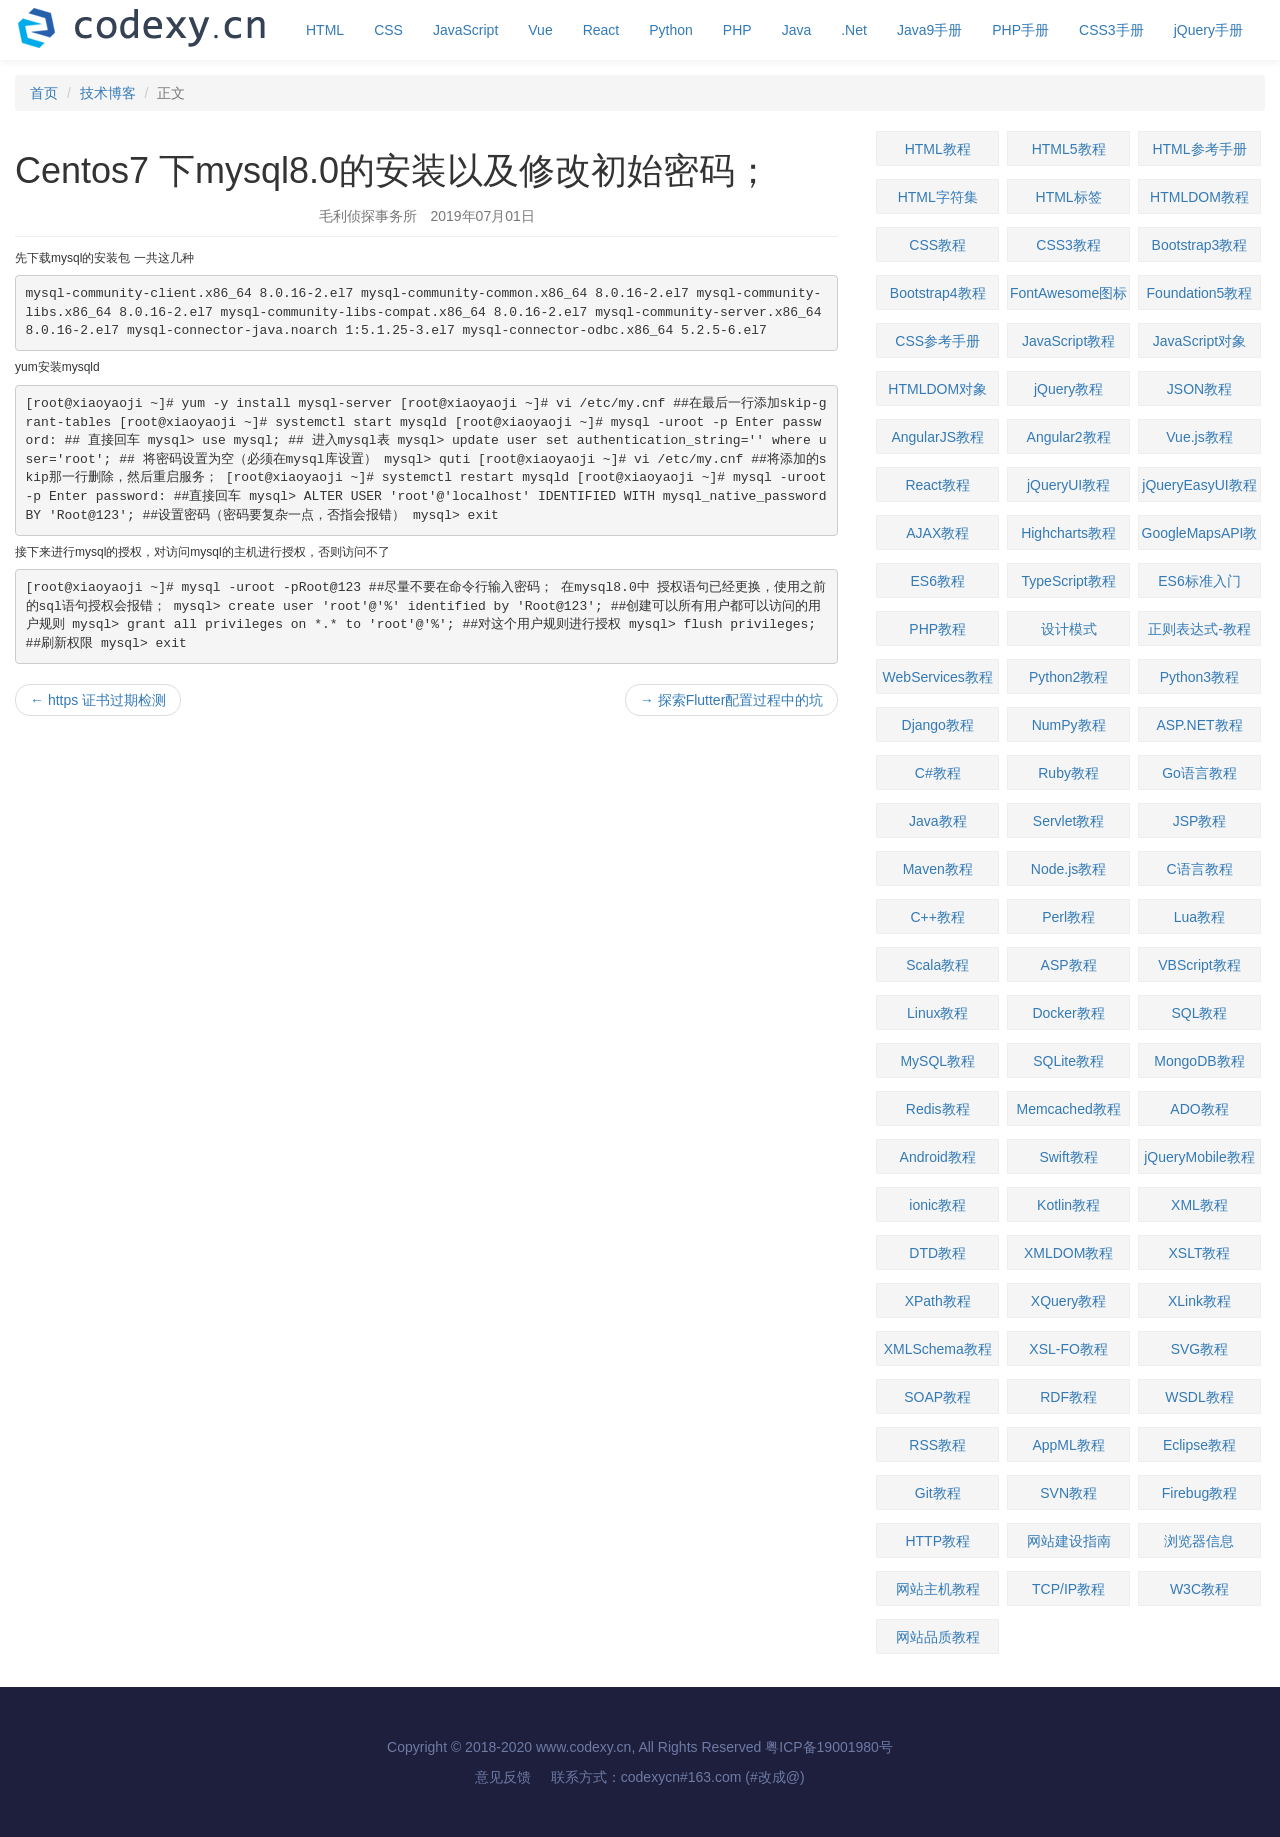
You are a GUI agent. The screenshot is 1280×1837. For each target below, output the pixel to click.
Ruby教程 (1068, 773)
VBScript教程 (1199, 965)
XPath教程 (938, 1301)
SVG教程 (1200, 1349)
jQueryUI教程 (1068, 485)
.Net (854, 30)
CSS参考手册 (937, 341)
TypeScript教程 (1069, 581)
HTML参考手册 (1199, 149)
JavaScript (465, 30)
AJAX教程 (937, 533)
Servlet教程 (1069, 821)
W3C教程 (1199, 1589)
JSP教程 (1200, 821)
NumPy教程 (1069, 725)
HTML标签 (1069, 197)
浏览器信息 (1199, 1541)
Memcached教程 (1068, 1109)
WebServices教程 (938, 677)
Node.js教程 (1068, 869)
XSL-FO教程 (1068, 1349)
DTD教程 (937, 1253)
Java (797, 30)
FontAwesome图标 (1068, 293)
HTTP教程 (937, 1541)
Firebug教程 (1199, 1493)
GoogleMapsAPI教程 (1200, 537)
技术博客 (108, 93)
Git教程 (938, 1493)
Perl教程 (1068, 917)
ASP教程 (1069, 965)
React (601, 30)
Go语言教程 (1199, 773)
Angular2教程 (1069, 437)
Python (671, 30)
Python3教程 (1199, 677)
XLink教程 (1199, 1301)
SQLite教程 (1068, 1061)
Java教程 (938, 821)
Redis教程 (938, 1109)
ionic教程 (937, 1205)
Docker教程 (1068, 1013)
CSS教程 (937, 245)
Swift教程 (1068, 1157)
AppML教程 (1068, 1445)
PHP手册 (1020, 30)
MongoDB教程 (1199, 1061)
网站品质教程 (938, 1637)
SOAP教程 (937, 1397)
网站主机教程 (938, 1589)
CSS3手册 (1111, 30)
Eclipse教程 (1199, 1445)
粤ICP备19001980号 (829, 1747)
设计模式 (1069, 629)
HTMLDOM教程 (1199, 197)
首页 (44, 93)
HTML (325, 30)
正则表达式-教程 (1199, 629)
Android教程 (938, 1157)
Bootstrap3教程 (1200, 245)
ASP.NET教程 (1199, 725)
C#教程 (938, 773)
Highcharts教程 (1068, 533)
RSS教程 (937, 1445)
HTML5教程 (1069, 149)
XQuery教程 (1068, 1301)
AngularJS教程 (937, 437)
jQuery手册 (1208, 30)
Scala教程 (937, 965)
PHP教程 (937, 629)
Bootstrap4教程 (938, 293)
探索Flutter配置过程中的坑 (732, 700)
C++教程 (937, 917)
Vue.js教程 (1199, 437)
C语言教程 (1199, 869)
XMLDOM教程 (1068, 1253)
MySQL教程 (937, 1061)
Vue (540, 30)
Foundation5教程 (1200, 293)
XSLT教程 (1199, 1253)
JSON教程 (1199, 389)
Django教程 (938, 725)
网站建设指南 (1069, 1541)
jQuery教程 (1068, 389)
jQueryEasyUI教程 (1199, 485)
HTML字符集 (938, 197)
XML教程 (1199, 1205)
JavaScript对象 (1199, 341)
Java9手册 (929, 30)
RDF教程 (1068, 1397)
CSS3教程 (1068, 245)
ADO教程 (1199, 1109)
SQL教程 (1199, 1013)
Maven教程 (938, 869)
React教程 (937, 485)
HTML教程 (938, 149)
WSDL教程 (1199, 1397)
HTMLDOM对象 (937, 389)
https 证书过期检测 (98, 700)
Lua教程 (1199, 917)
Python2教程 (1068, 677)
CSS (388, 30)
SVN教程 (1068, 1493)
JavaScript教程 (1068, 341)
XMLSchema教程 (938, 1349)
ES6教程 (937, 581)
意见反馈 (503, 1777)
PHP (737, 30)
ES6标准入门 (1199, 581)
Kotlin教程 (1068, 1205)
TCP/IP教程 (1068, 1589)
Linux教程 (937, 1013)
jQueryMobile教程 (1199, 1157)
